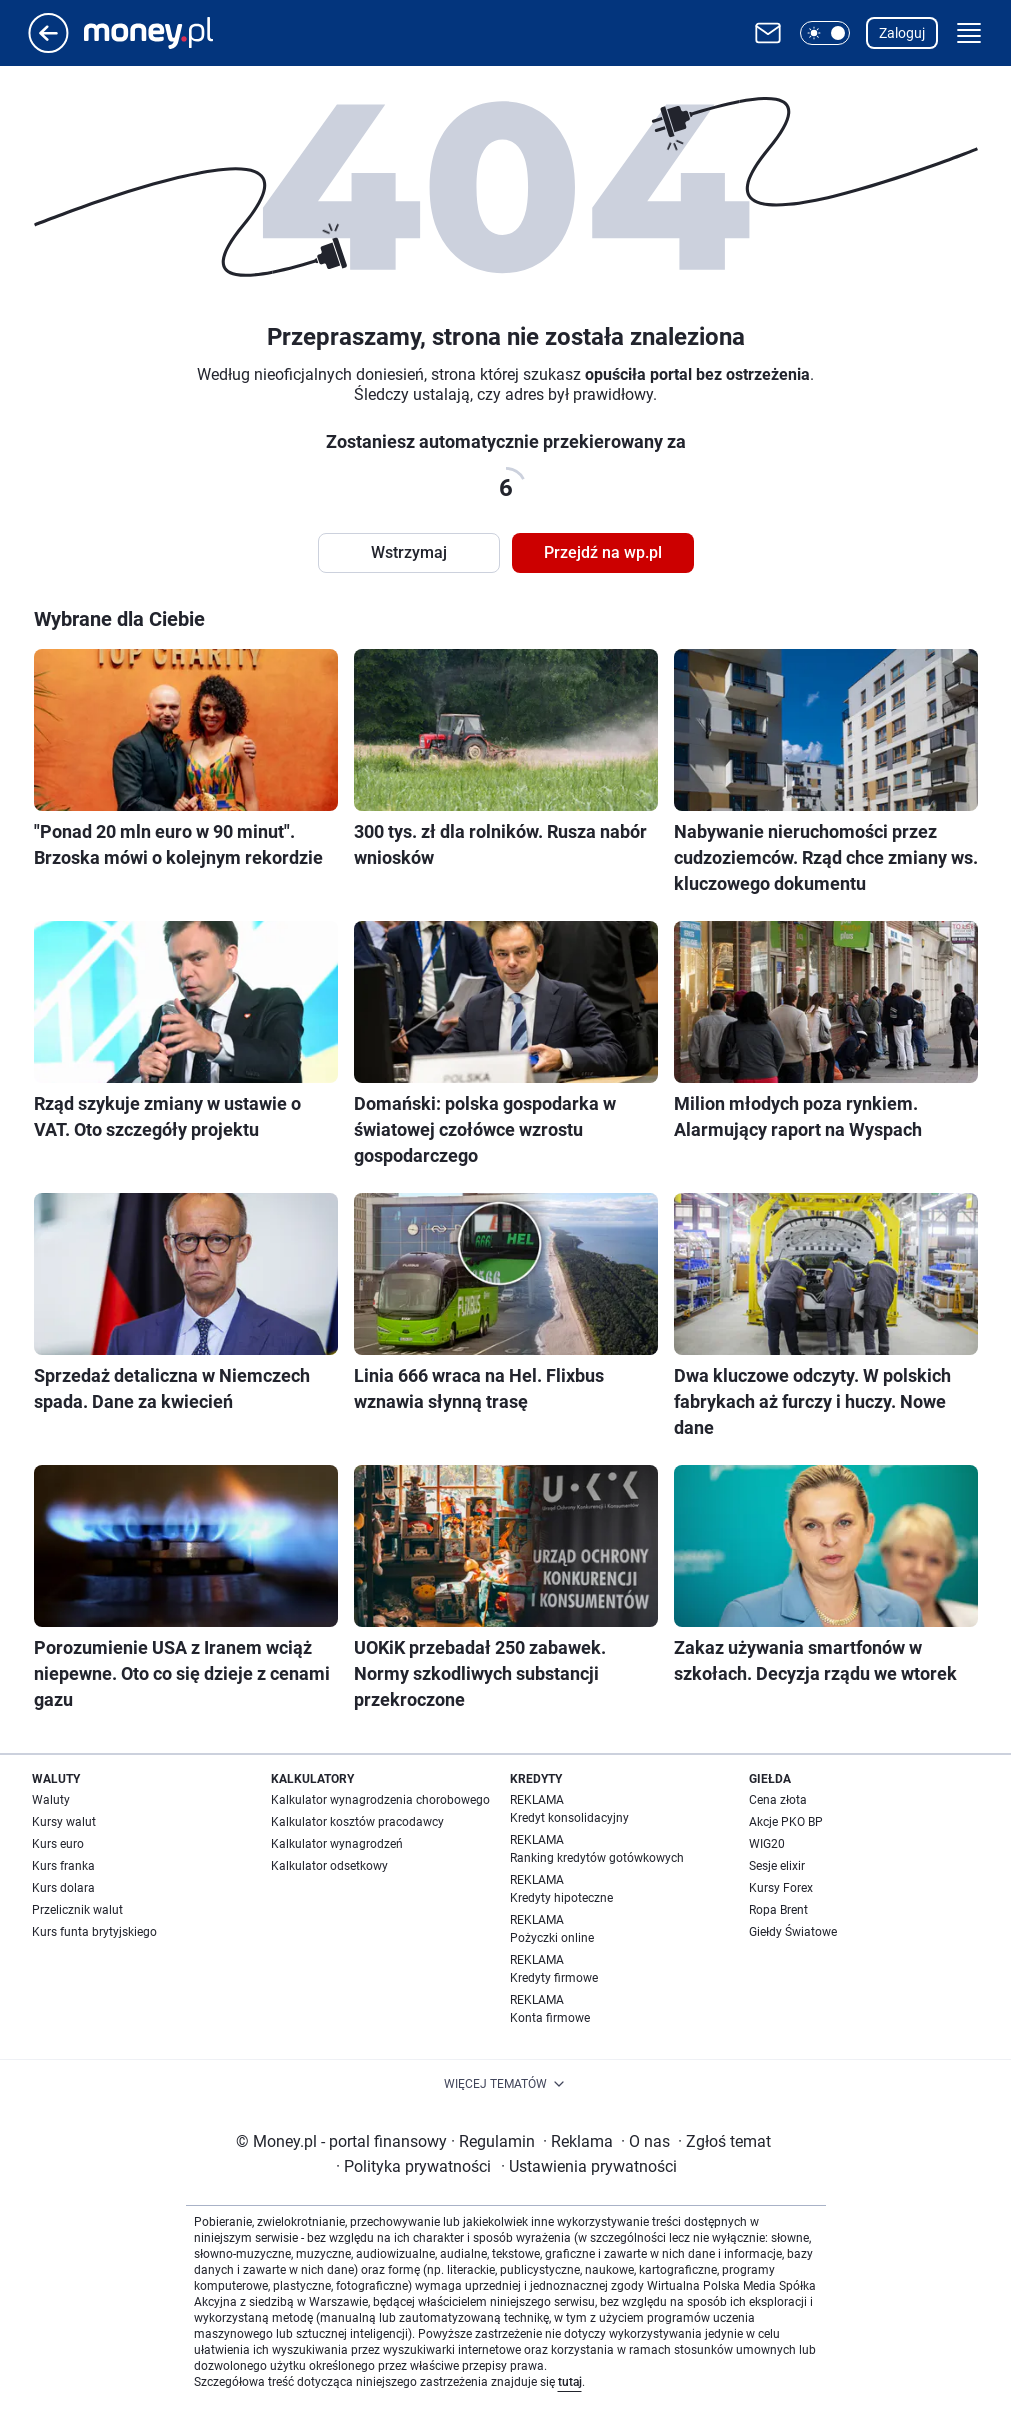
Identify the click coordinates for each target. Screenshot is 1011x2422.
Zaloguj (902, 33)
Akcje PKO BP (786, 1822)
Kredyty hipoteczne (561, 1898)
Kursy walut (64, 1822)
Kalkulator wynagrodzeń (337, 1844)
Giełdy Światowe (793, 1932)
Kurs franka (63, 1866)
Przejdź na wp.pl (603, 552)
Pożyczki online (552, 1938)
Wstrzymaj (409, 552)
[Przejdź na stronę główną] (48, 47)
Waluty (51, 1800)
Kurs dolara (63, 1888)
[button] (825, 33)
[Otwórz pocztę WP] (768, 33)
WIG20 (767, 1844)
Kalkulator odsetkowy (329, 1866)
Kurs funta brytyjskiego (94, 1932)
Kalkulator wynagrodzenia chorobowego (380, 1800)
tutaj (570, 2382)
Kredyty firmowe (554, 1978)
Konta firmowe (550, 2018)
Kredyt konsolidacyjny (569, 1818)
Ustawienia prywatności (589, 2166)
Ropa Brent (778, 1910)
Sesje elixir (777, 1866)
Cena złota (778, 1800)
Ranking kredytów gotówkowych (597, 1858)
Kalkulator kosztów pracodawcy (357, 1822)
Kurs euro (58, 1844)
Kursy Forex (781, 1888)
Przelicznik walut (77, 1910)
